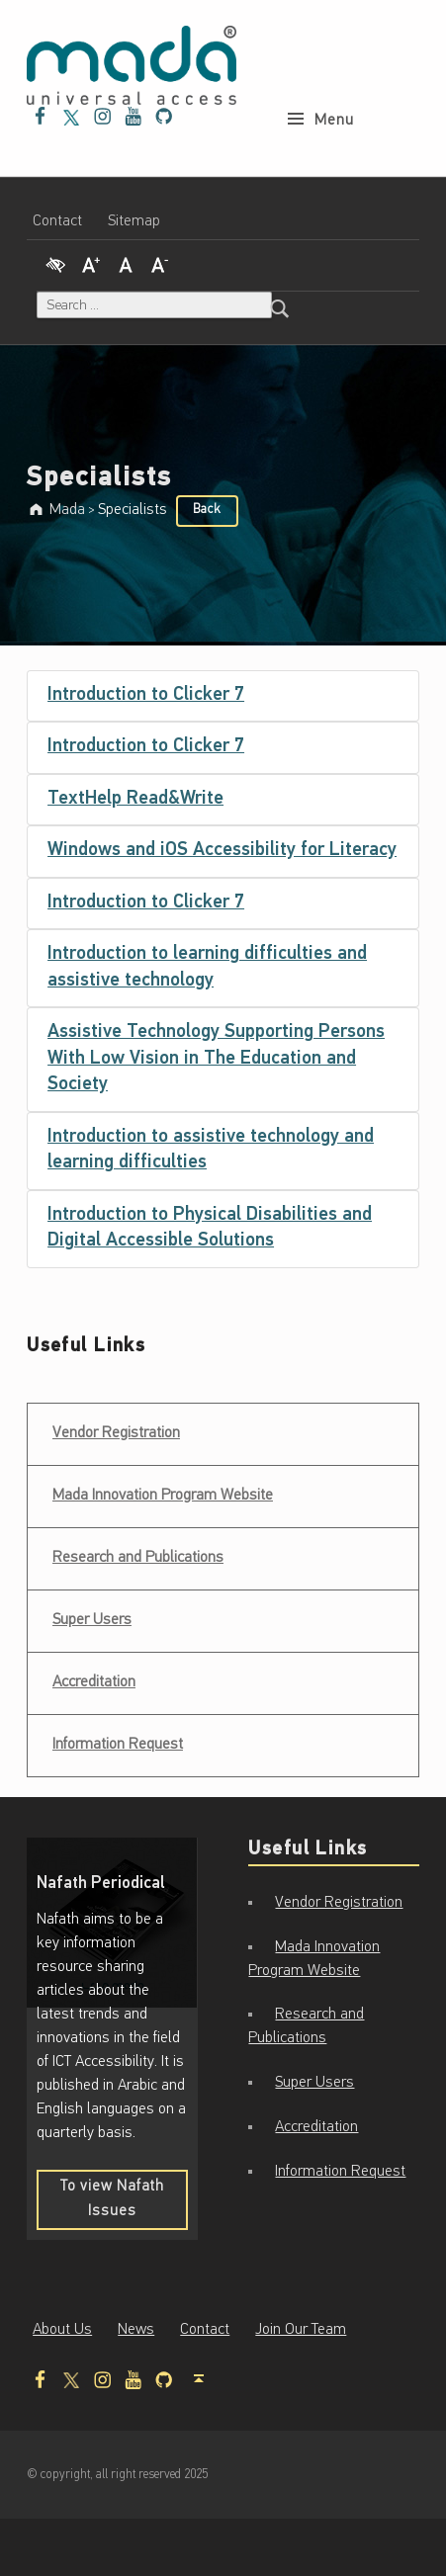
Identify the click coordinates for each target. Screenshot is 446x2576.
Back (207, 509)
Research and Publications (137, 1558)
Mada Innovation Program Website (162, 1495)
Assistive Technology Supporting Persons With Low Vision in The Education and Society (216, 1058)
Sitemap (134, 221)
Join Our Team (300, 2330)
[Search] (280, 305)
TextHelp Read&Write (135, 799)
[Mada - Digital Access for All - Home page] (131, 65)
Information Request (117, 1745)
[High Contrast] (55, 262)
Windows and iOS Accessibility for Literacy (222, 850)
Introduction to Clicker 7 (145, 695)
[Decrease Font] (160, 262)
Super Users (92, 1620)
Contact (57, 221)
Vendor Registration (115, 1427)
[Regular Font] (125, 262)
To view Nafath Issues (121, 2204)
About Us (62, 2330)
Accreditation (93, 1682)
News (136, 2330)
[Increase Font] (91, 262)
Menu (334, 81)
